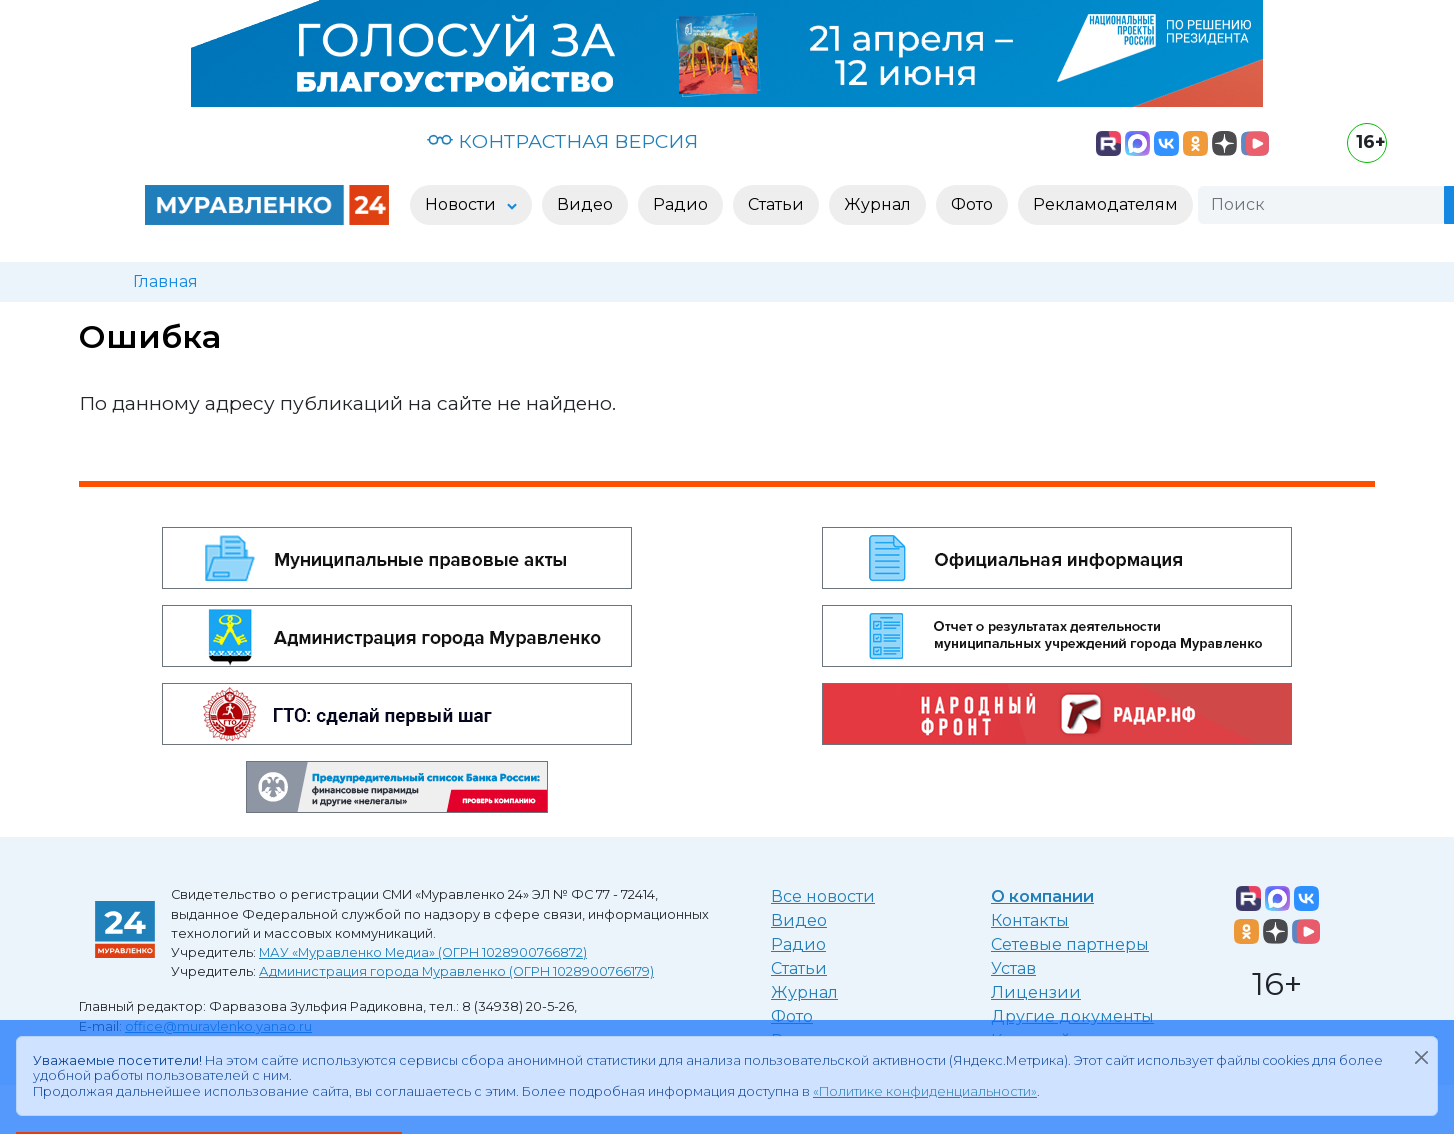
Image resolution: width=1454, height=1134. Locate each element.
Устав (1013, 968)
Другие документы (1072, 1016)
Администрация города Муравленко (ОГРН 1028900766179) (456, 971)
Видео (799, 920)
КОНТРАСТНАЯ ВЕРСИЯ (562, 141)
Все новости (823, 896)
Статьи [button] (776, 204)
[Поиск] (1321, 205)
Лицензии (1036, 992)
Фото (792, 1016)
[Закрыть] (1421, 1057)
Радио (798, 944)
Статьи (799, 968)
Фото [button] (972, 204)
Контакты (1030, 920)
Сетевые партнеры (1070, 944)
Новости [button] (462, 204)
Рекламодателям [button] (1105, 204)
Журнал (804, 992)
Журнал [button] (877, 204)
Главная (165, 281)
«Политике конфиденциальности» (925, 1091)
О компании (1042, 896)
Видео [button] (585, 204)
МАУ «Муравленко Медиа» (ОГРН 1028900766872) (423, 952)
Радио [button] (680, 204)
